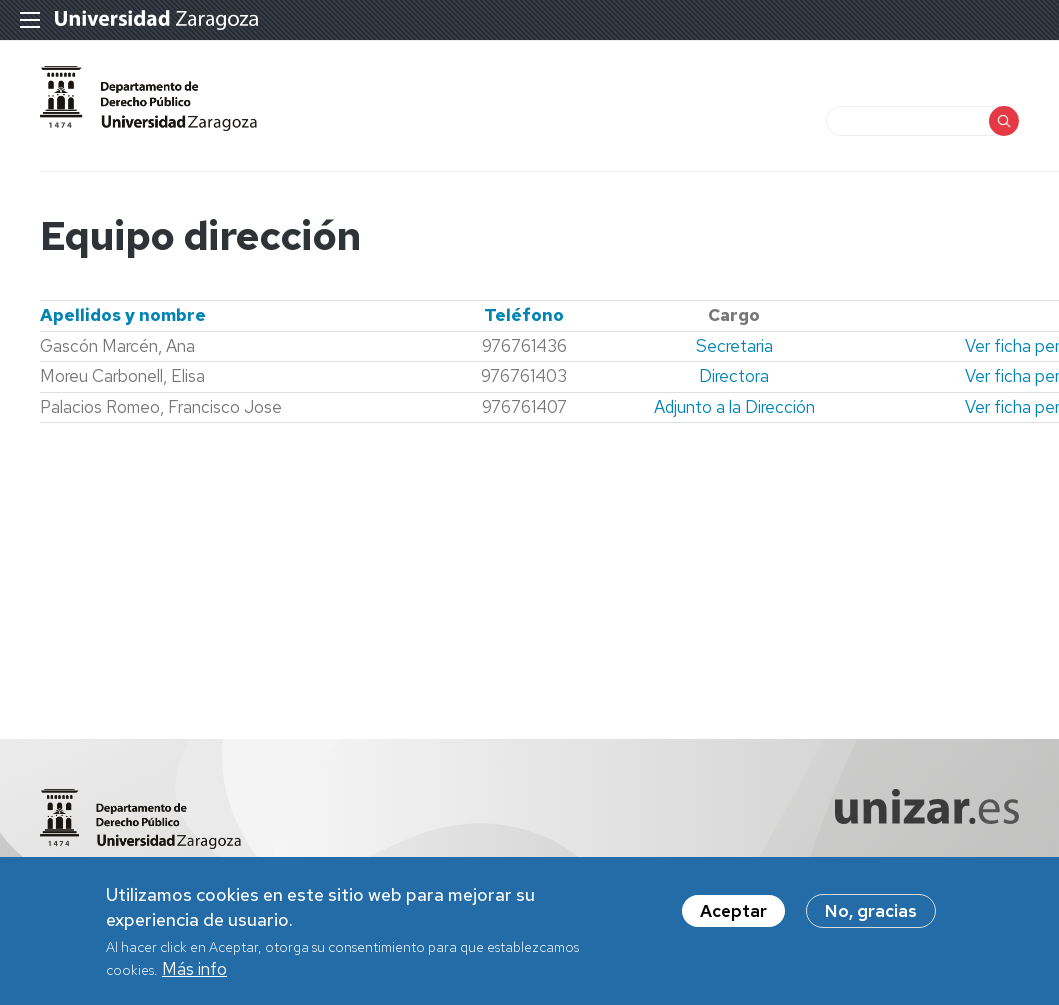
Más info (194, 975)
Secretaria (734, 346)
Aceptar (733, 917)
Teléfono (524, 315)
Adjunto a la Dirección (734, 407)
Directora (734, 376)
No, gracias (871, 917)
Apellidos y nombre (123, 315)
